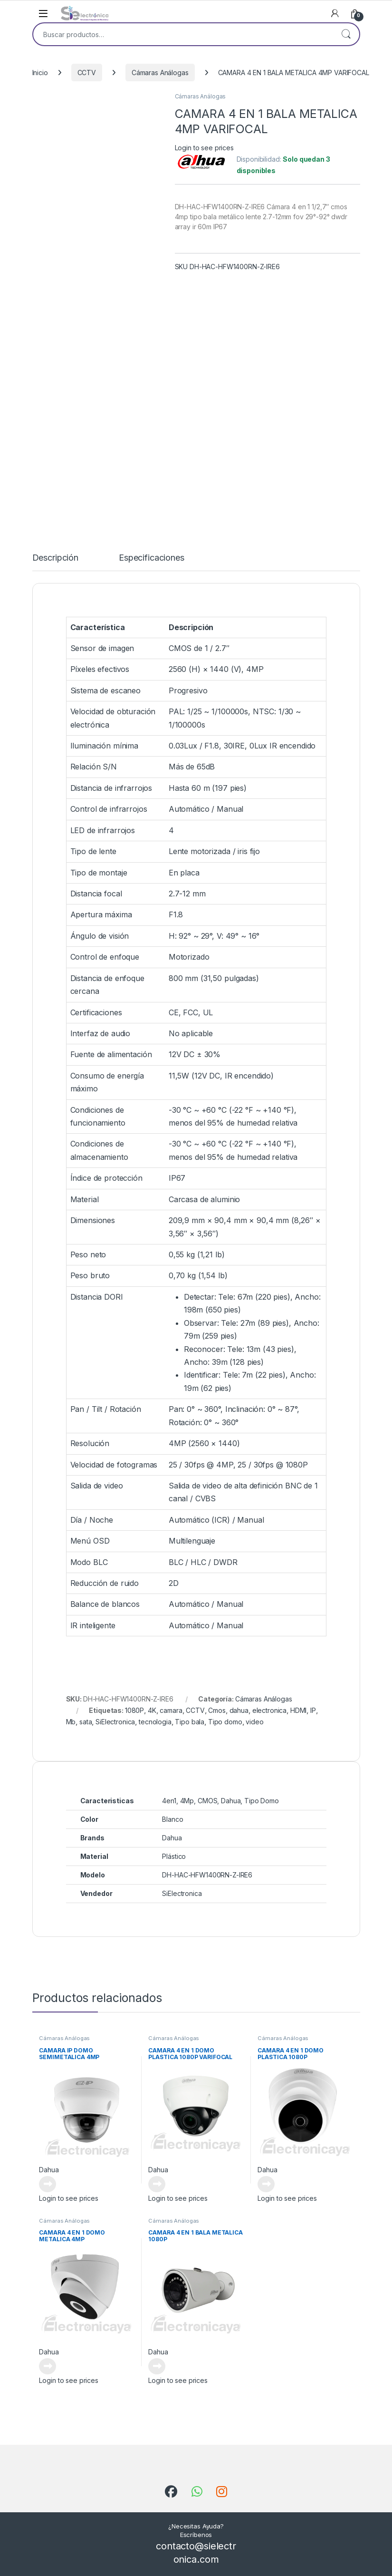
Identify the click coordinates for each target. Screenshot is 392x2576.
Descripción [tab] (55, 558)
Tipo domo (225, 1722)
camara (171, 1710)
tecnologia (155, 1722)
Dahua (230, 1801)
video (254, 1722)
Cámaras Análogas (160, 72)
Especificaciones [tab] (151, 558)
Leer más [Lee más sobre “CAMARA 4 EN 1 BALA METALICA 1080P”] (156, 2366)
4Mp (187, 1801)
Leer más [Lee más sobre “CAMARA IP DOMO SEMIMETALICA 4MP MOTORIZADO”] (47, 2184)
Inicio (40, 72)
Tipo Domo (261, 1801)
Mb (71, 1722)
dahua (239, 1710)
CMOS (207, 1801)
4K (152, 1710)
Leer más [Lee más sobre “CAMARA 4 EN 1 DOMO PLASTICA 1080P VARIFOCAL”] (156, 2184)
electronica (269, 1710)
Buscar (346, 34)
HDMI (298, 1710)
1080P (134, 1710)
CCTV (86, 72)
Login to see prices (204, 148)
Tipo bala (189, 1722)
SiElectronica (115, 1722)
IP (313, 1710)
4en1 (169, 1801)
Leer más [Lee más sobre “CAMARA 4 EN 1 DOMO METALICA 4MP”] (47, 2366)
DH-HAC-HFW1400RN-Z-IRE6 (207, 1875)
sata (85, 1722)
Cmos (216, 1710)
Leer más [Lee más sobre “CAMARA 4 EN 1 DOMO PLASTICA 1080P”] (266, 2184)
